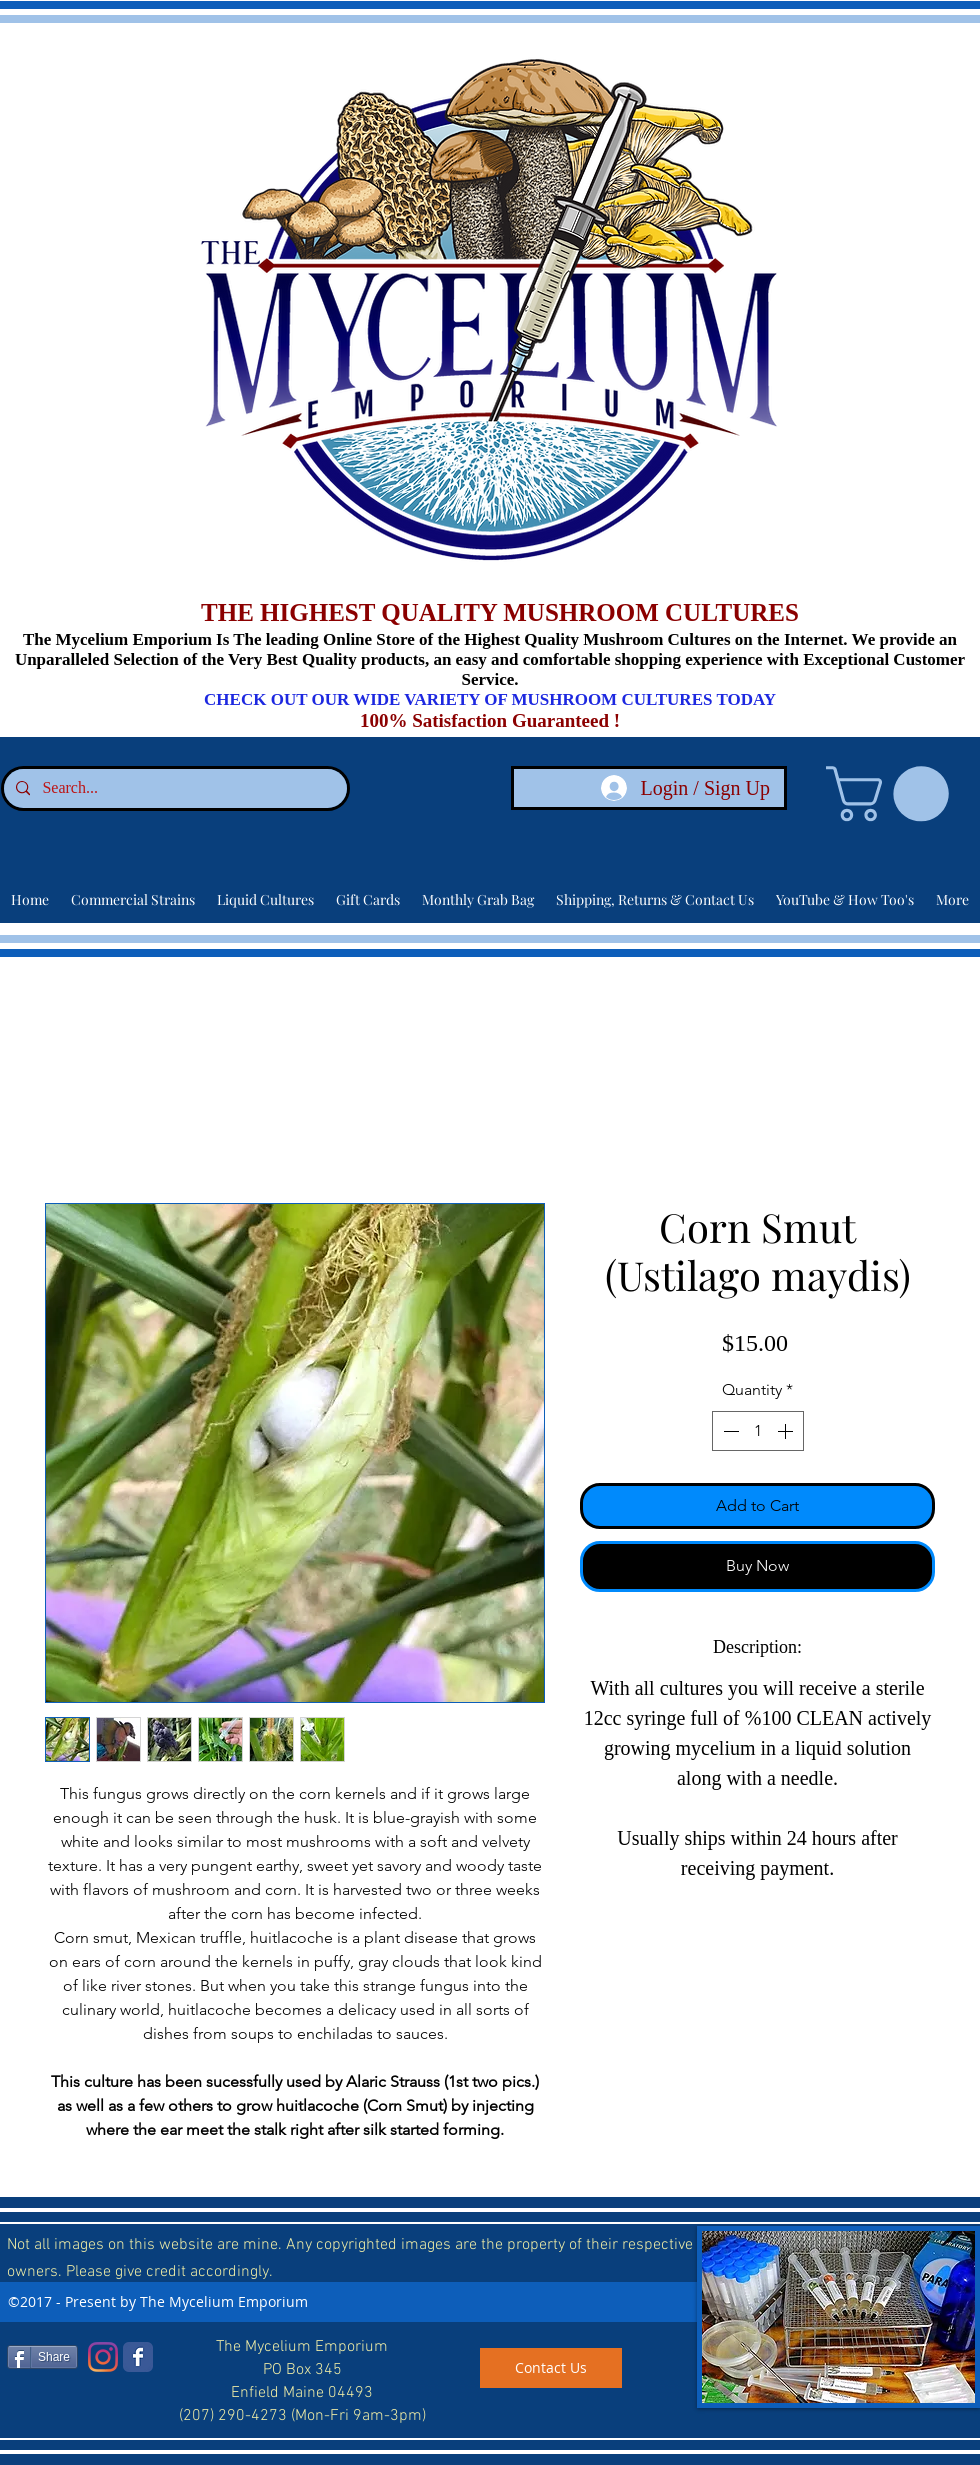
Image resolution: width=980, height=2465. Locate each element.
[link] (894, 793)
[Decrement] (729, 1431)
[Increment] (787, 1431)
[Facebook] (138, 2357)
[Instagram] (103, 2357)
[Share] (42, 2357)
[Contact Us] (551, 2368)
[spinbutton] (758, 1431)
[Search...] (173, 788)
